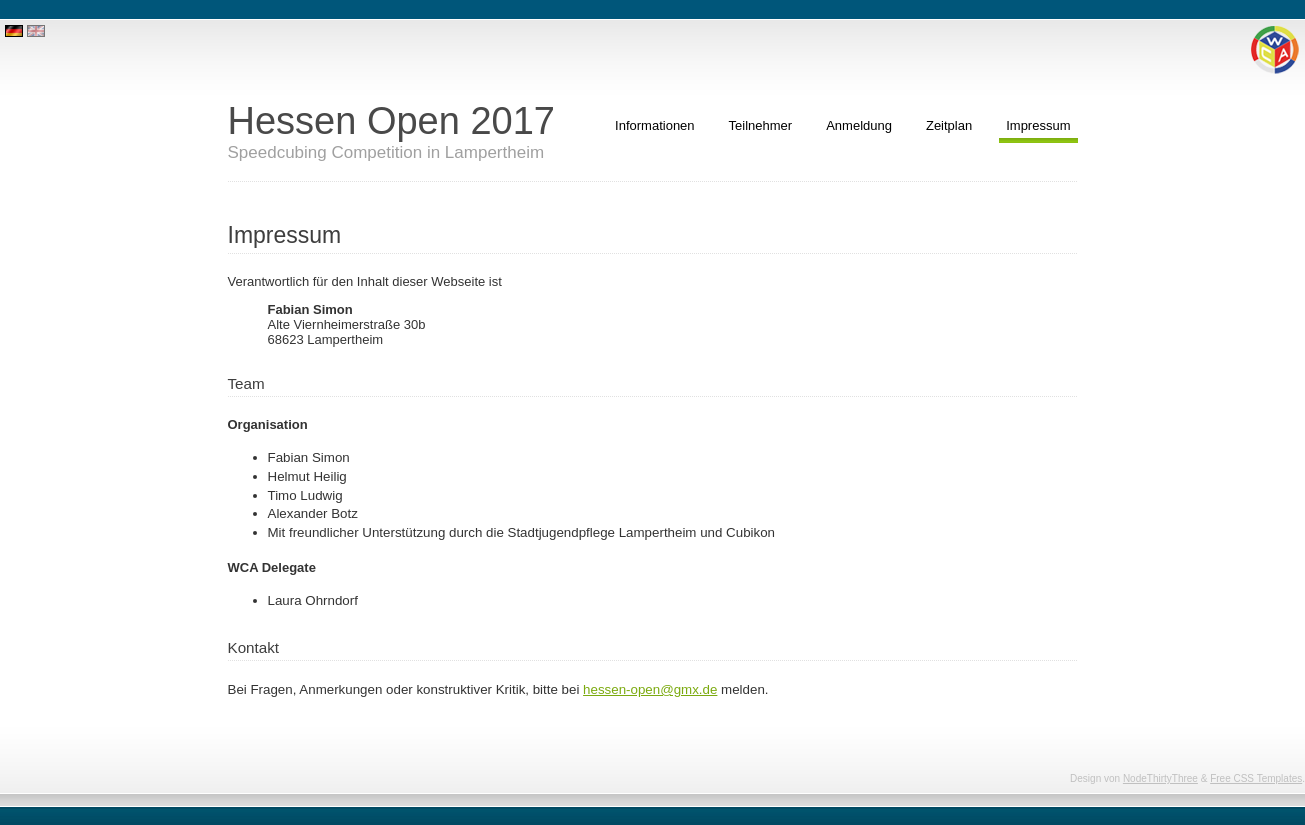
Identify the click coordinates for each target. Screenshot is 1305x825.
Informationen (655, 125)
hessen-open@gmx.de (650, 689)
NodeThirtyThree (1160, 778)
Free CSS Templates (1256, 778)
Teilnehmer (761, 125)
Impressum (1038, 125)
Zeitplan (949, 125)
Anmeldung (859, 125)
